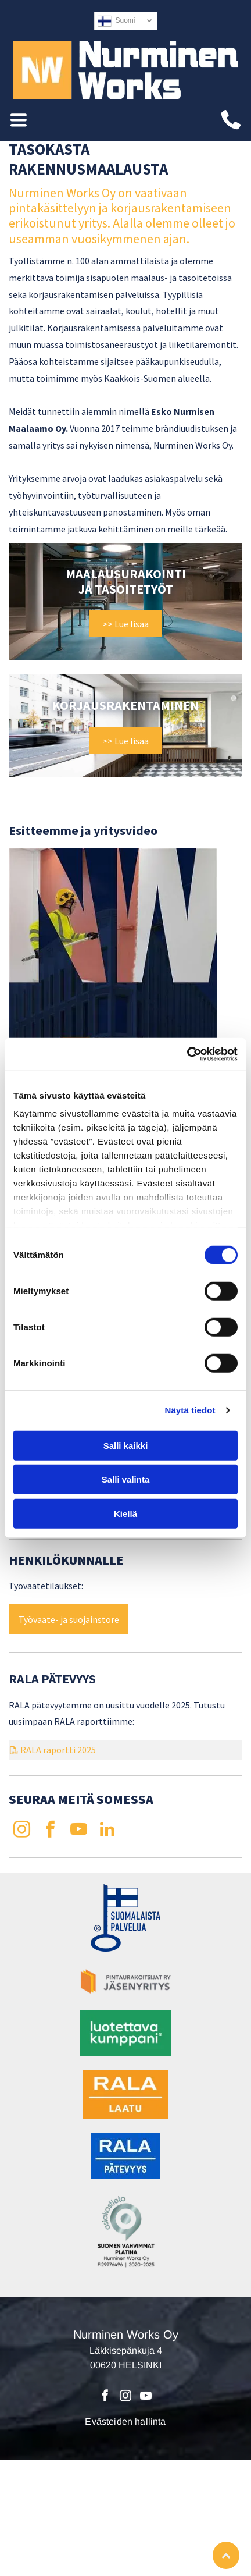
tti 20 (76, 1750)
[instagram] (21, 1831)
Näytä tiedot (190, 1410)
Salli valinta (126, 1479)
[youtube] (78, 1831)
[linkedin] (107, 1831)
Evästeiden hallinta (125, 2421)
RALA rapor (42, 1750)
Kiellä (125, 1514)
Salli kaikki (125, 1446)
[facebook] (50, 1831)
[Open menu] (18, 120)
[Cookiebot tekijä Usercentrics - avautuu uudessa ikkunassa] (187, 1054)
